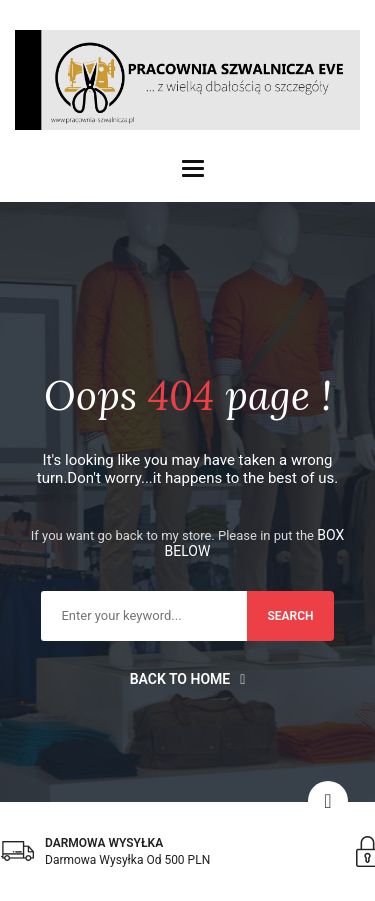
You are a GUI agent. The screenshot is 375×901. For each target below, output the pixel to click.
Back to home (188, 679)
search (290, 616)
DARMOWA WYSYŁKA (104, 843)
